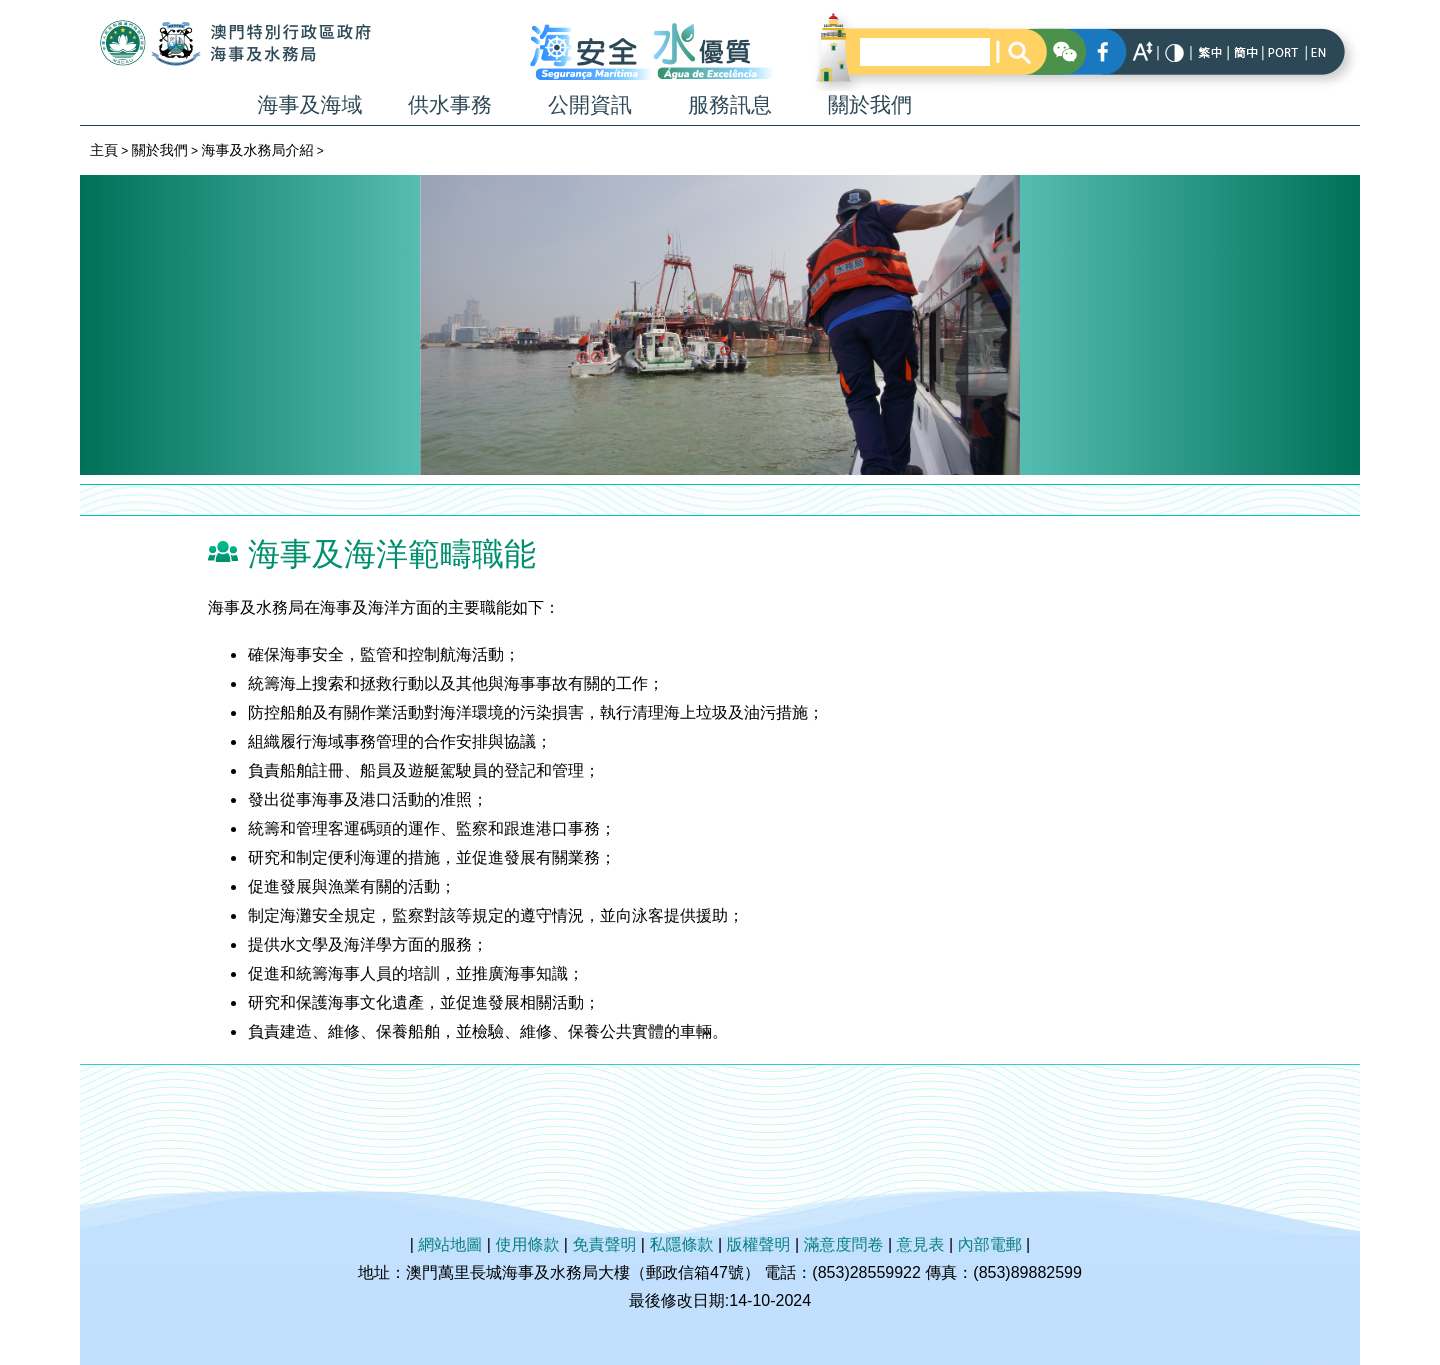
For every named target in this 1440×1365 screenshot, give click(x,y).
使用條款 (527, 1244)
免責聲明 (604, 1244)
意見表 (921, 1244)
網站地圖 (450, 1244)
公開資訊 (590, 104)
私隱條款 (681, 1244)
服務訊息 (730, 104)
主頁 (104, 150)
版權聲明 (759, 1244)
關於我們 (870, 104)
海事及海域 (310, 104)
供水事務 (450, 104)
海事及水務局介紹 (257, 150)
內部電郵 (990, 1244)
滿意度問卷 (844, 1244)
